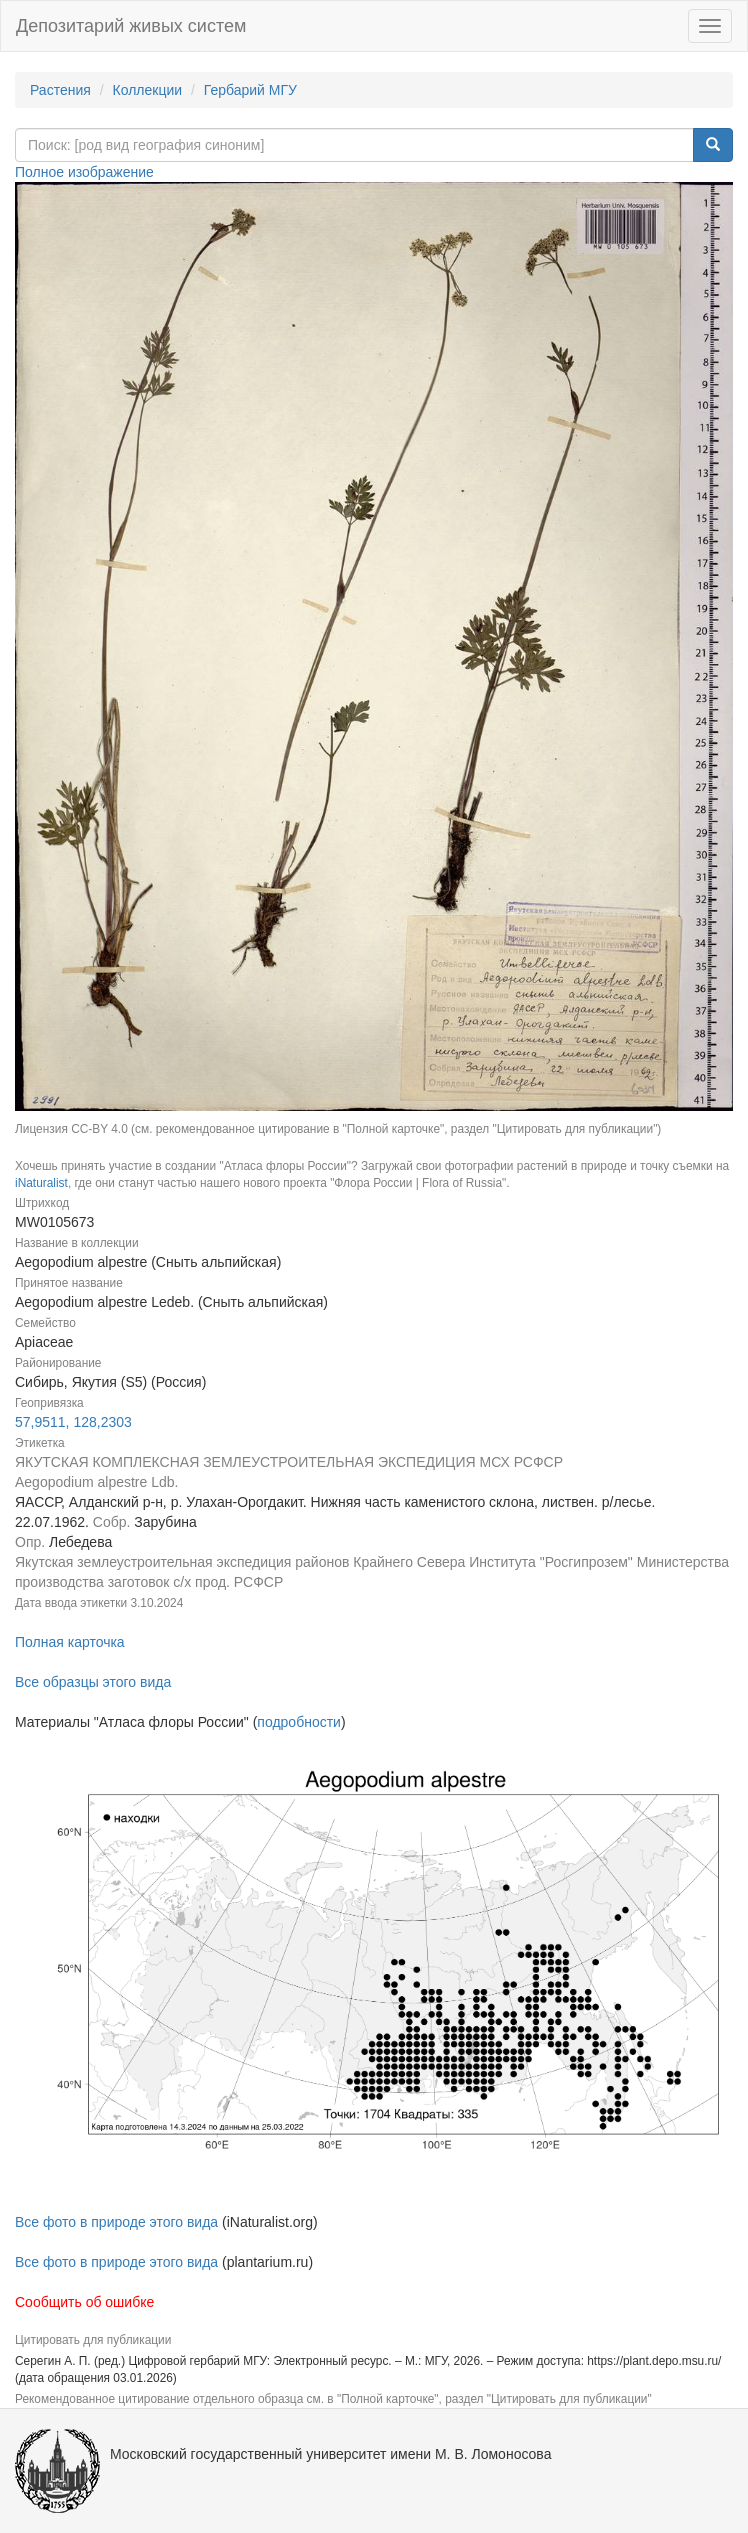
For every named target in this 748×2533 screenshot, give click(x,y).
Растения (60, 90)
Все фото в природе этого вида (116, 2222)
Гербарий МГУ (250, 90)
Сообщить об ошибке (84, 2302)
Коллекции (148, 90)
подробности (299, 1722)
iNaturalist (41, 1183)
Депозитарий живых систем (131, 26)
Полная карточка (70, 1642)
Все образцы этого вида (93, 1682)
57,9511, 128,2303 (73, 1422)
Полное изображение (84, 172)
